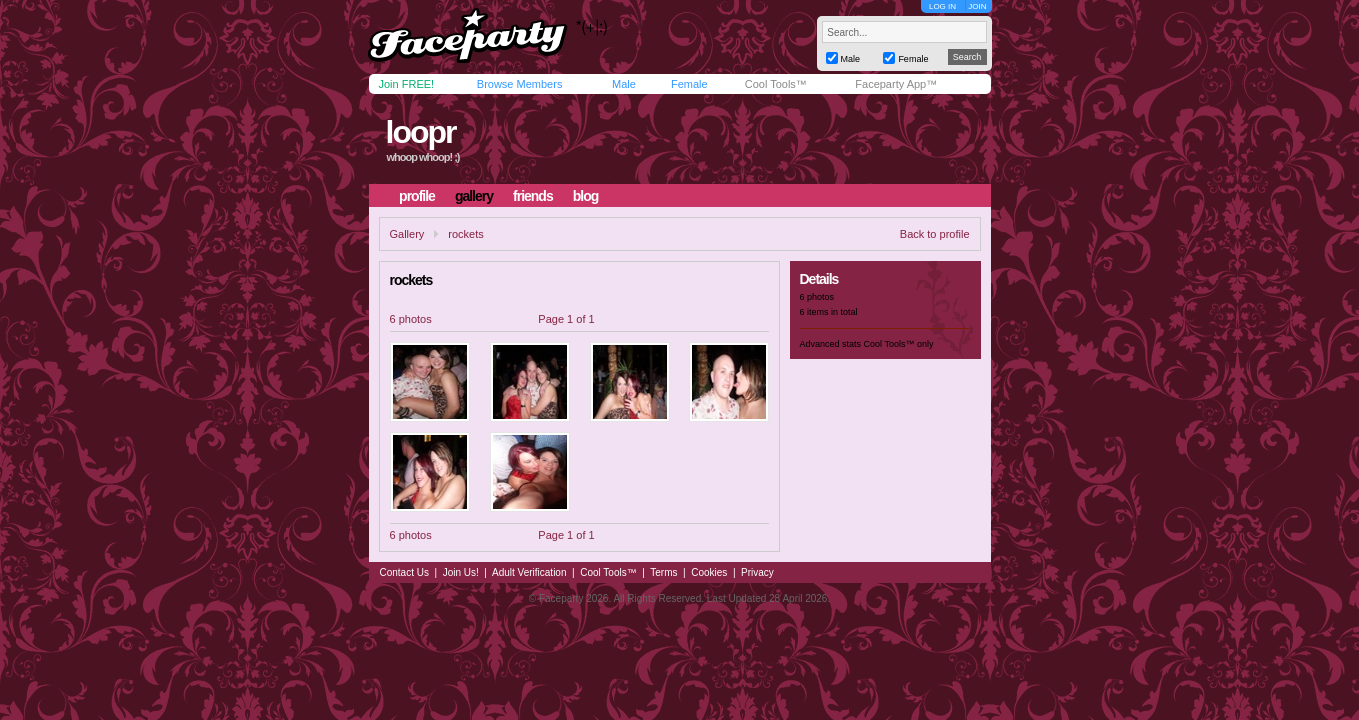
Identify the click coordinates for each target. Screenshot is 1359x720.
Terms (663, 572)
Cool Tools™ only (899, 344)
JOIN (977, 6)
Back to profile (935, 234)
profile (417, 196)
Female (689, 84)
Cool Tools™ (776, 84)
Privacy (757, 572)
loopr (420, 132)
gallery (474, 196)
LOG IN (942, 6)
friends (533, 196)
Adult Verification (529, 572)
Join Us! (461, 572)
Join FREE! (407, 84)
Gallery (407, 234)
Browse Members (520, 84)
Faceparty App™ (896, 84)
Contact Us (404, 572)
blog (586, 196)
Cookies (709, 572)
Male (624, 84)
